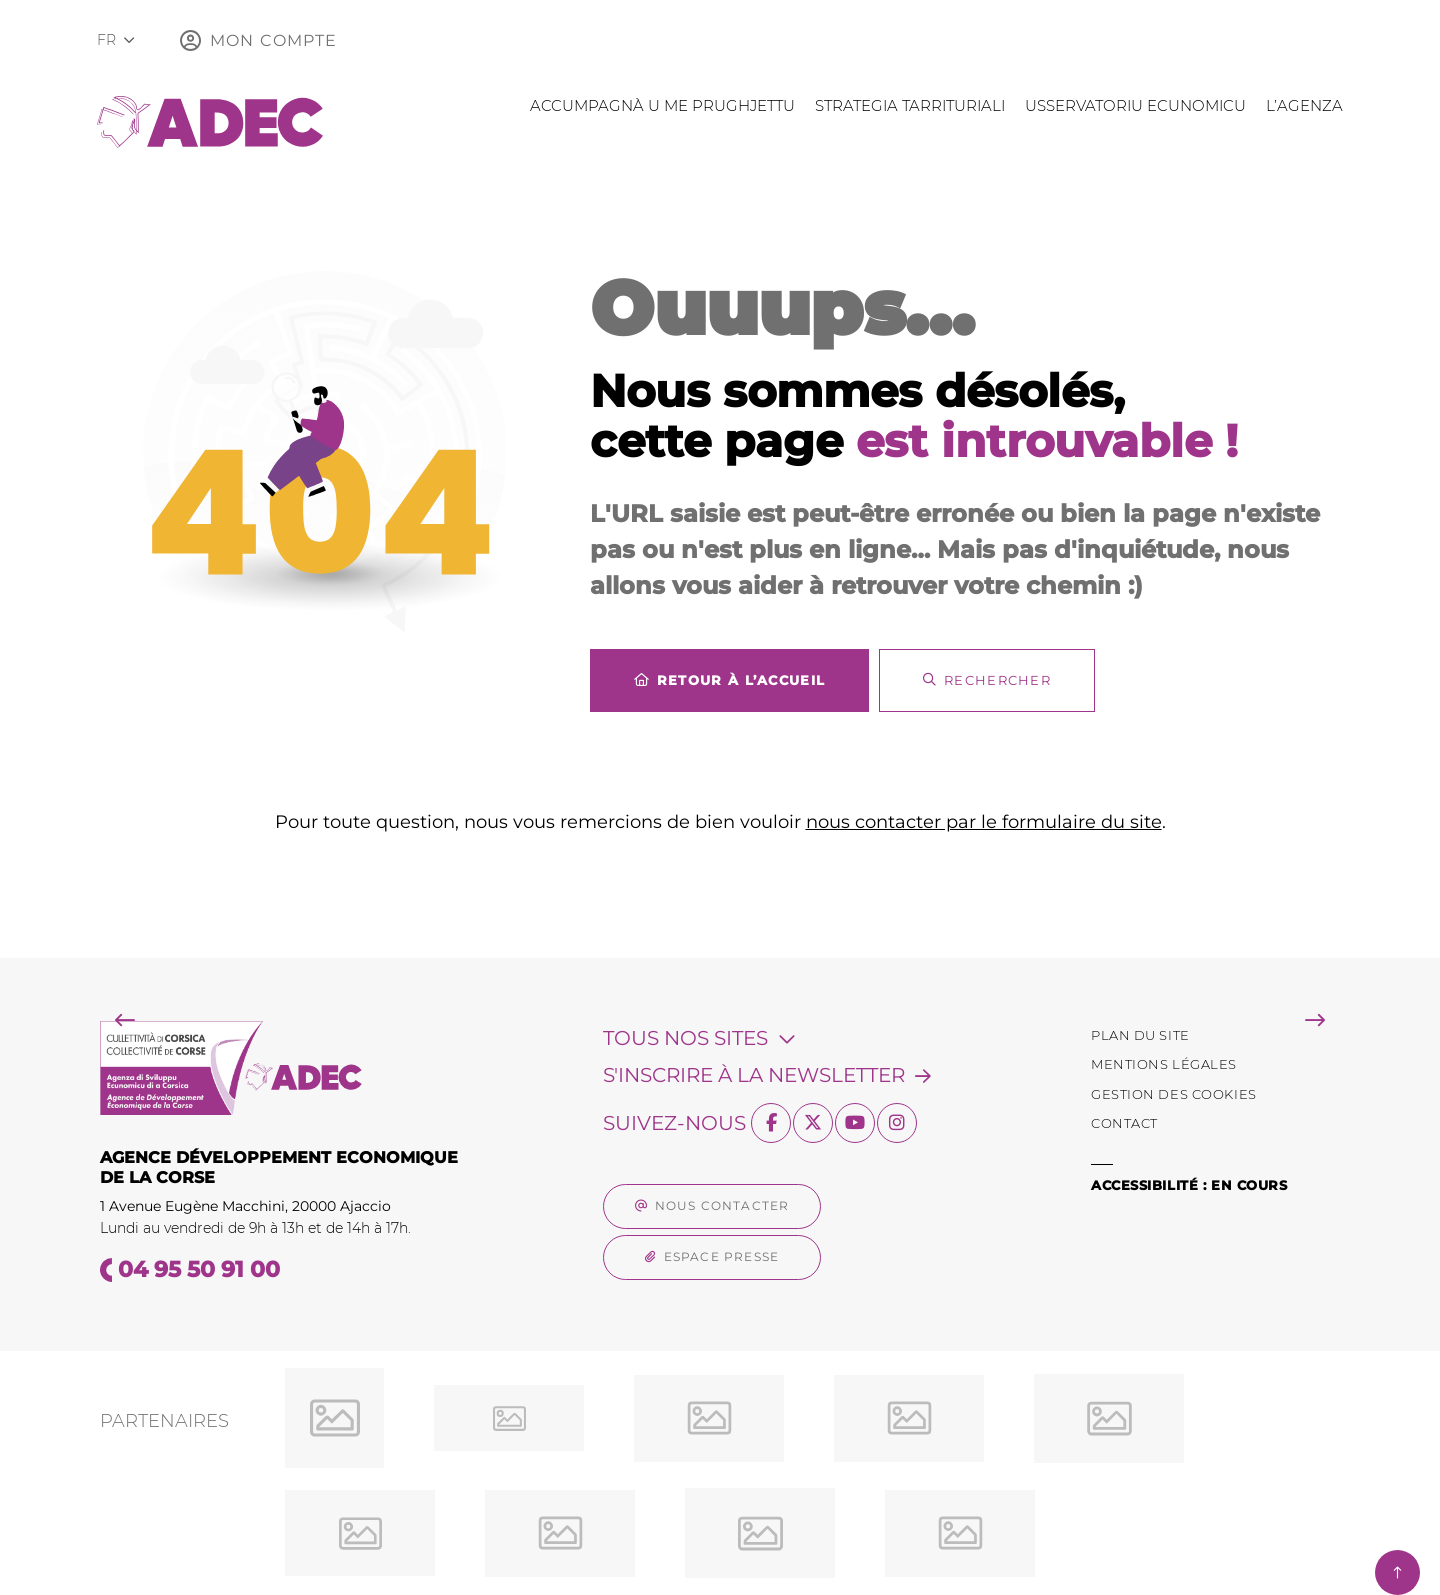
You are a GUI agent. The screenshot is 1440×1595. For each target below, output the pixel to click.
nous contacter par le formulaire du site (984, 822)
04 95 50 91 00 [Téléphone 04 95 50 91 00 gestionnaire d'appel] (199, 1269)
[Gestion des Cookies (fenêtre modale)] (1174, 1095)
